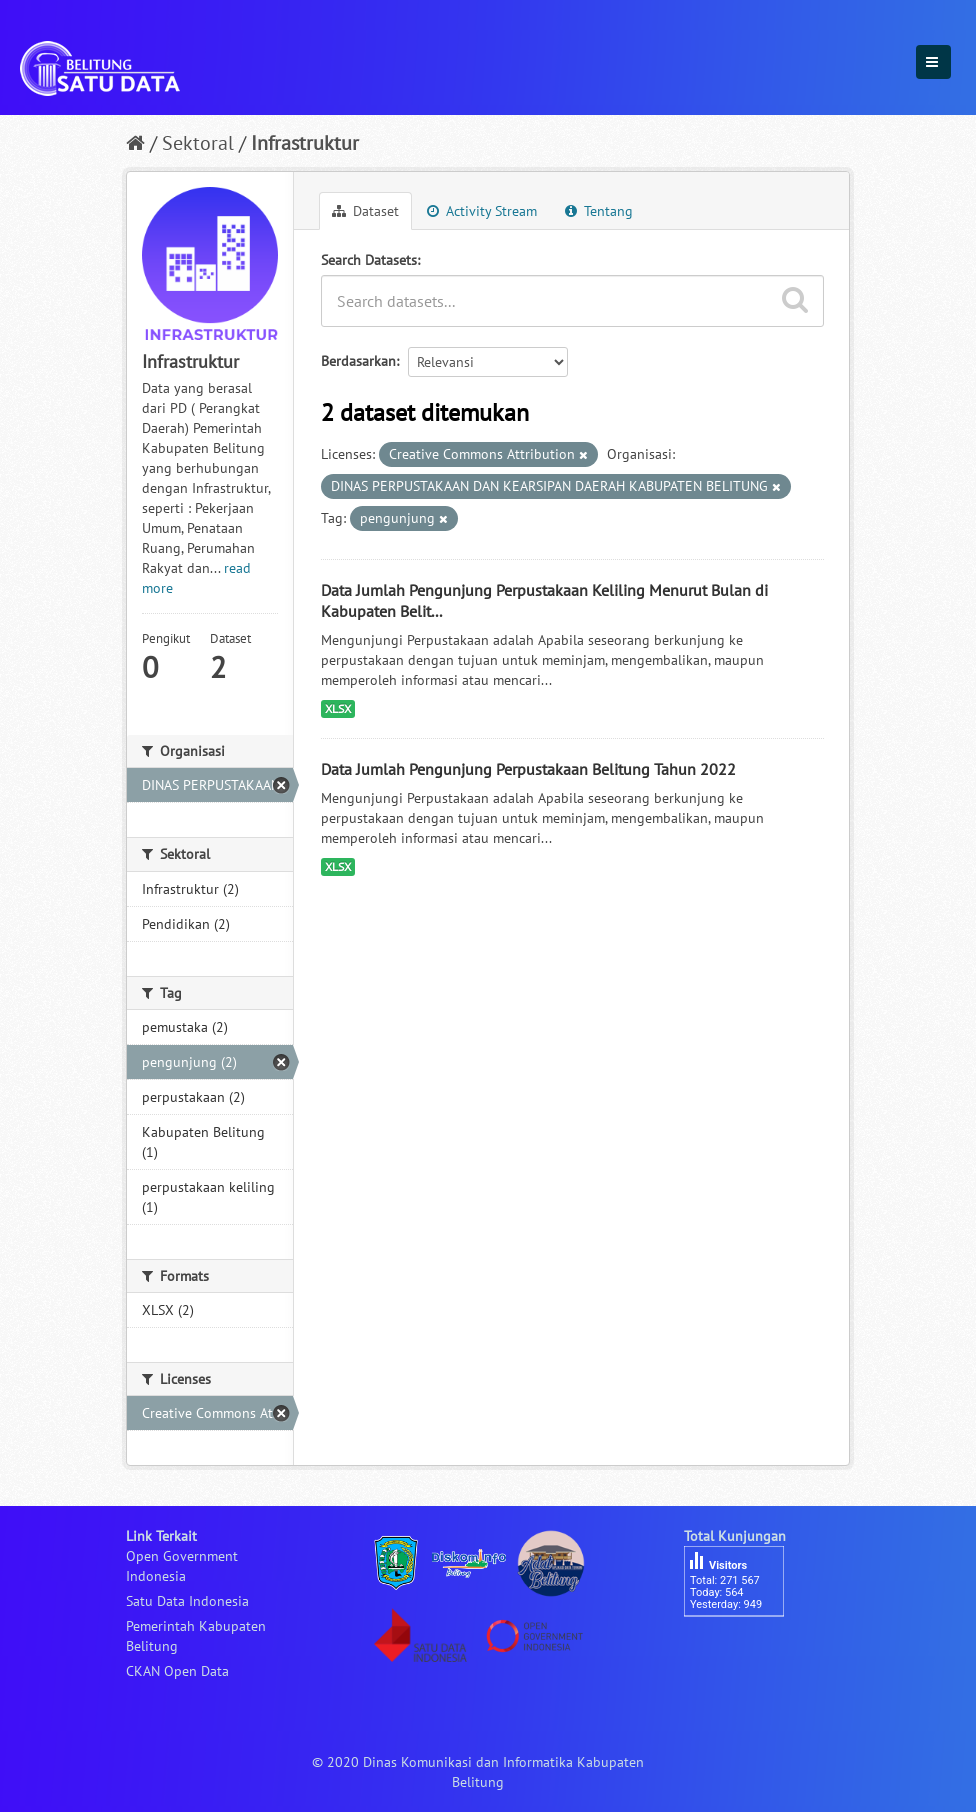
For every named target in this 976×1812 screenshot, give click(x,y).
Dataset (365, 211)
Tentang (599, 211)
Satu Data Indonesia (187, 1601)
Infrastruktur (305, 143)
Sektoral (198, 143)
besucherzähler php (744, 1651)
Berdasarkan (358, 361)
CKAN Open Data (177, 1671)
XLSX (338, 708)
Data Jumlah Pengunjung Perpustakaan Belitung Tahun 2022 (528, 769)
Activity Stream (482, 211)
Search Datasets (369, 260)
